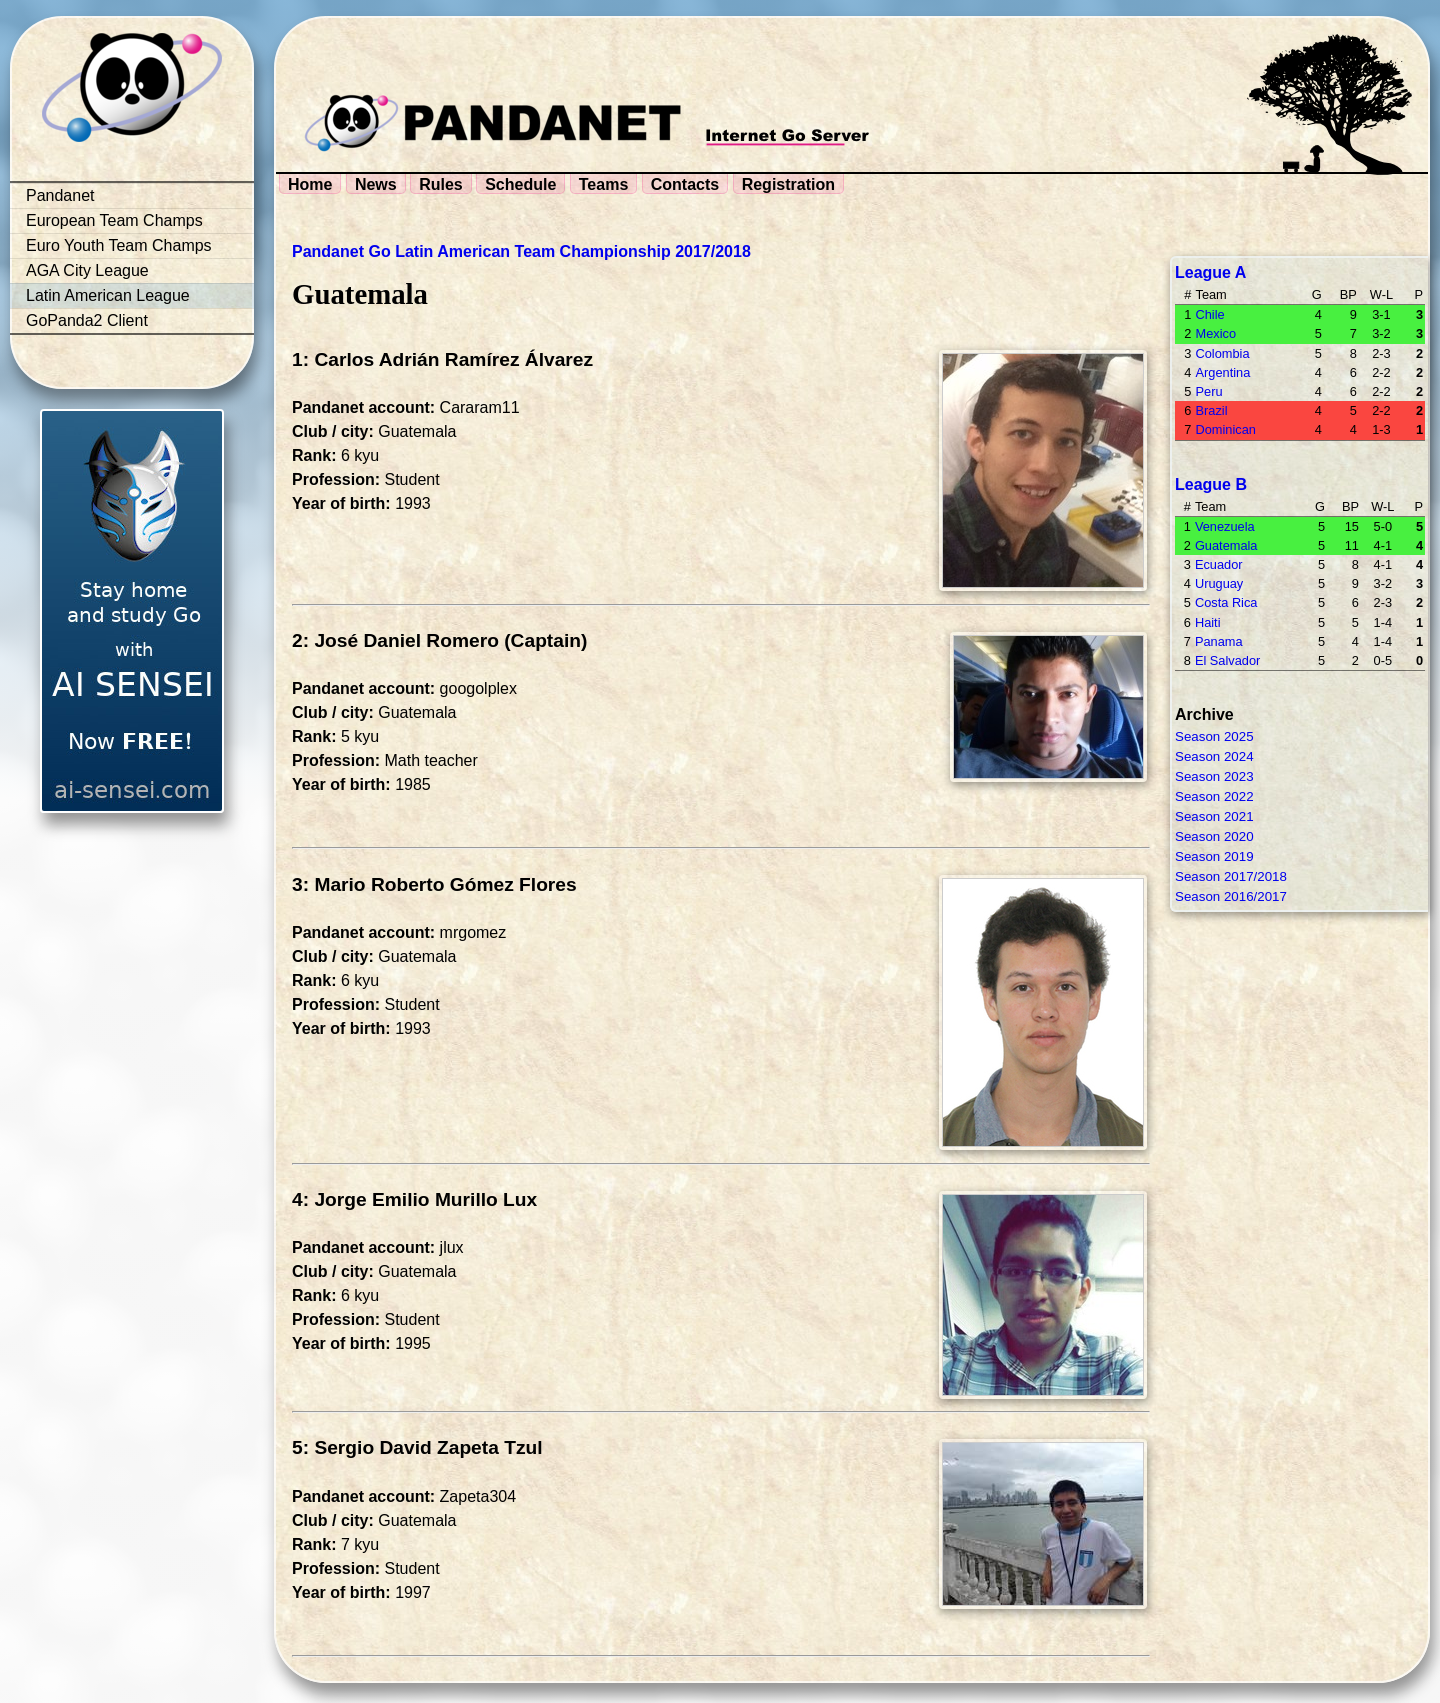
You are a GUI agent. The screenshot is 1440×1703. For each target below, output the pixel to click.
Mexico (1215, 333)
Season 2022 (1214, 796)
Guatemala (1226, 545)
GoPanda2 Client (87, 320)
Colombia (1222, 353)
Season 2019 (1214, 856)
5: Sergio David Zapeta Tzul (417, 1447)
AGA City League (87, 270)
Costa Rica (1226, 602)
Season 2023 (1214, 776)
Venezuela (1225, 526)
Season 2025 (1214, 736)
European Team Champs (114, 220)
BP (1348, 294)
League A (1210, 272)
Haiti (1208, 622)
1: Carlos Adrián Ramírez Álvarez (442, 359)
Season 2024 (1214, 756)
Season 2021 (1214, 816)
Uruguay (1219, 583)
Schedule (520, 184)
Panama (1219, 641)
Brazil (1211, 410)
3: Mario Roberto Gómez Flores (434, 884)
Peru (1208, 391)
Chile (1209, 314)
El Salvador (1227, 660)
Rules (441, 184)
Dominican (1225, 429)
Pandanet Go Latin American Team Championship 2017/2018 (521, 251)
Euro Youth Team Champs (119, 245)
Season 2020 (1214, 836)
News (376, 184)
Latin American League (108, 295)
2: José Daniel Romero (395, 640)
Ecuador (1219, 564)
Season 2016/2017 (1231, 896)
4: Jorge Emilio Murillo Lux (414, 1199)
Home (310, 184)
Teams (604, 184)
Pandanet (60, 195)
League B (1211, 484)
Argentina (1222, 372)
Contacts (685, 184)
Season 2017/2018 (1231, 876)
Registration (788, 184)
